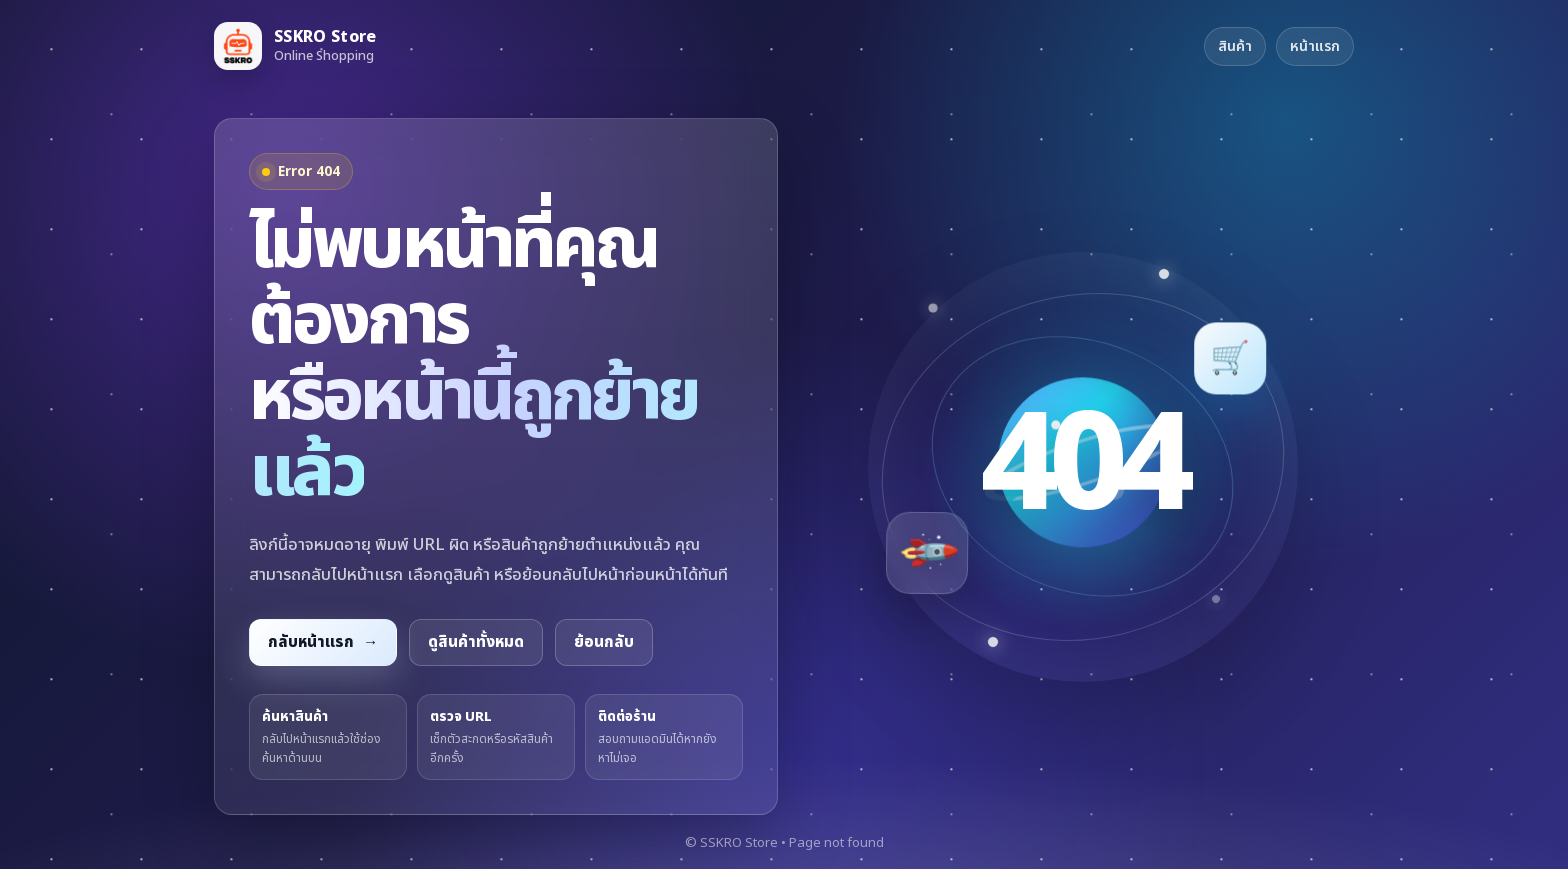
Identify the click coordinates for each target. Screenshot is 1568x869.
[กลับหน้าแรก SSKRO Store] (295, 46)
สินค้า (1235, 46)
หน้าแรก (1315, 46)
